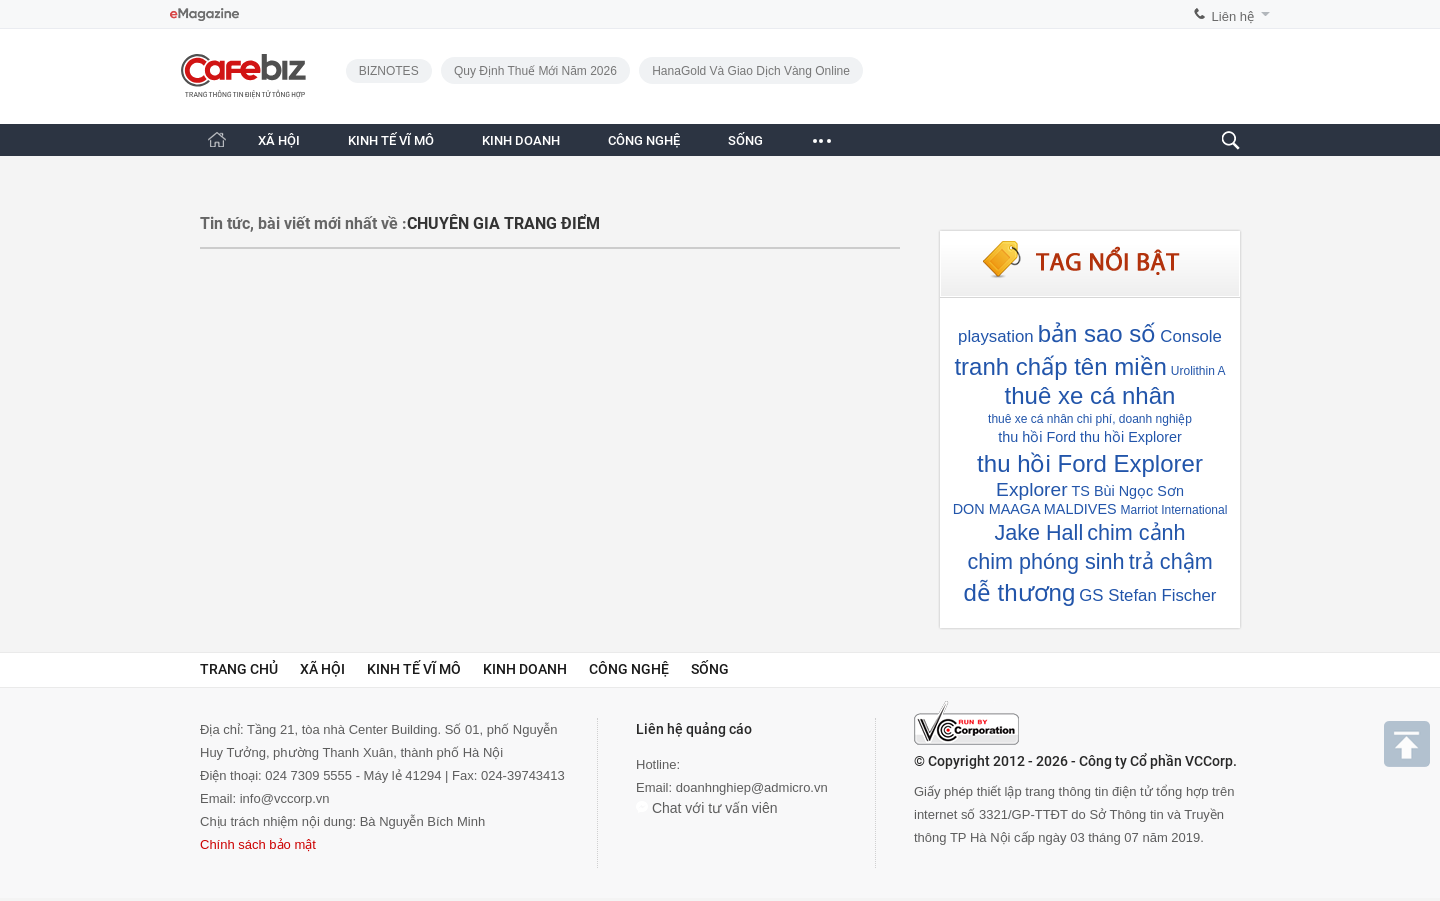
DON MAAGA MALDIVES (1035, 509)
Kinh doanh (525, 669)
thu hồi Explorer (1131, 437)
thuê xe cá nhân (1090, 395)
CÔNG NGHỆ (644, 140)
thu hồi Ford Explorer (1090, 463)
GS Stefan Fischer (1147, 595)
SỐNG (745, 140)
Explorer (1031, 489)
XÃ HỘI (279, 140)
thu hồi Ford (1037, 437)
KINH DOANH (521, 140)
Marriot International (1174, 510)
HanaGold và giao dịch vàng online (751, 71)
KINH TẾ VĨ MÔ (391, 140)
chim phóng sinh (1045, 561)
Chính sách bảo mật (258, 844)
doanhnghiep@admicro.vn (752, 787)
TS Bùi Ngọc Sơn (1128, 491)
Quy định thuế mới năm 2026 (535, 71)
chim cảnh (1136, 532)
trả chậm (1171, 561)
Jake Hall (1038, 532)
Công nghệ (629, 669)
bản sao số (1097, 333)
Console (1191, 336)
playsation (996, 336)
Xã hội (322, 669)
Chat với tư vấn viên (707, 808)
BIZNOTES (389, 71)
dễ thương (1020, 592)
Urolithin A (1198, 371)
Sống (710, 669)
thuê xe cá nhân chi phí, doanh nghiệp (1090, 419)
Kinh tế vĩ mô (414, 669)
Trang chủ (239, 669)
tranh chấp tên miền (1060, 366)
